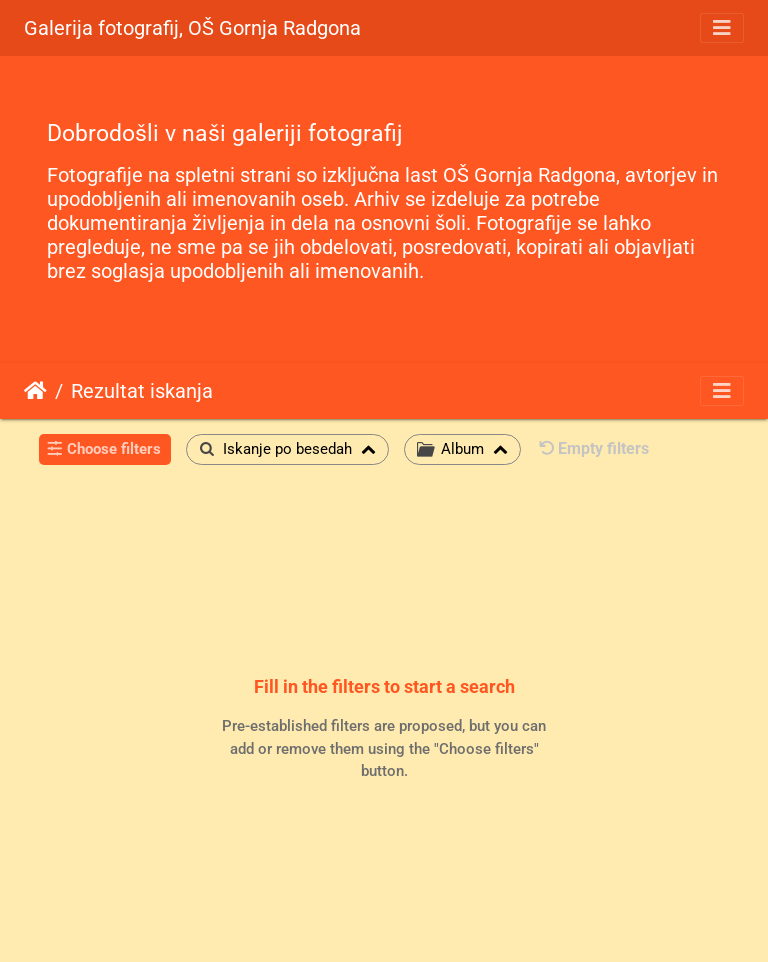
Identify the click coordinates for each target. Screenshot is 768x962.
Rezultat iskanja (142, 391)
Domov (35, 391)
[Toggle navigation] (722, 28)
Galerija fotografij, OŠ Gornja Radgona (192, 28)
